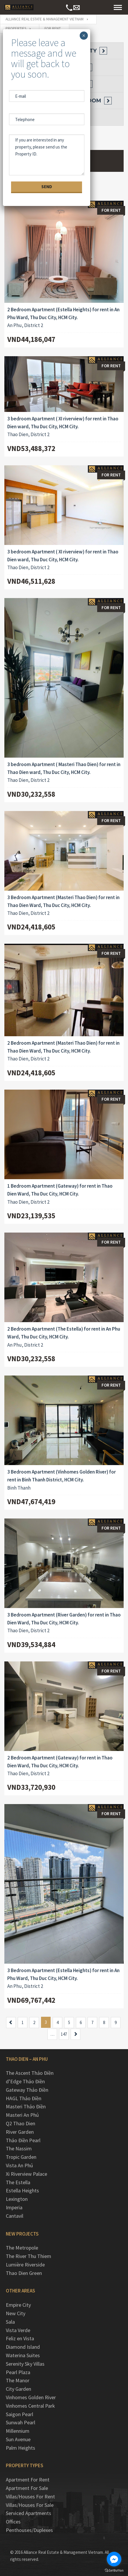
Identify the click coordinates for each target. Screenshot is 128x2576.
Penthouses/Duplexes (29, 2530)
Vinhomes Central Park (30, 2405)
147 (64, 2034)
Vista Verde (18, 2330)
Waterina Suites (23, 2355)
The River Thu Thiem (28, 2256)
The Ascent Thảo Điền (30, 2073)
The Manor (17, 2380)
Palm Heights (20, 2447)
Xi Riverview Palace (26, 2173)
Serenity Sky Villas (25, 2363)
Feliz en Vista (20, 2338)
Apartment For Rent (27, 2479)
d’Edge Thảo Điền (25, 2081)
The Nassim (19, 2148)
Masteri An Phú (22, 2115)
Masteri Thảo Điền (26, 2106)
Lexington (17, 2199)
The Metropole (22, 2247)
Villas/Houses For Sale (30, 2505)
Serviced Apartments (28, 2513)
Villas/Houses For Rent (30, 2496)
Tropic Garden (21, 2157)
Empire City (18, 2304)
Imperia (14, 2207)
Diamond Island (23, 2346)
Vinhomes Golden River (31, 2397)
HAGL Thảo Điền (23, 2098)
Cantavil (14, 2216)
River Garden (20, 2131)
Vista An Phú (19, 2165)
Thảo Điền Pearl (23, 2140)
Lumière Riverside (25, 2264)
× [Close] (83, 35)
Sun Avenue (18, 2439)
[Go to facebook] (114, 2559)
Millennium (17, 2431)
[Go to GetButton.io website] (114, 2570)
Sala (10, 2321)
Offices (13, 2521)
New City (15, 2313)
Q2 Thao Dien (20, 2123)
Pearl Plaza (18, 2372)
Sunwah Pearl (20, 2422)
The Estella (18, 2182)
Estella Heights (22, 2190)
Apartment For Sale (27, 2488)
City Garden (18, 2388)
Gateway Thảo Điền (27, 2089)
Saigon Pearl (19, 2414)
